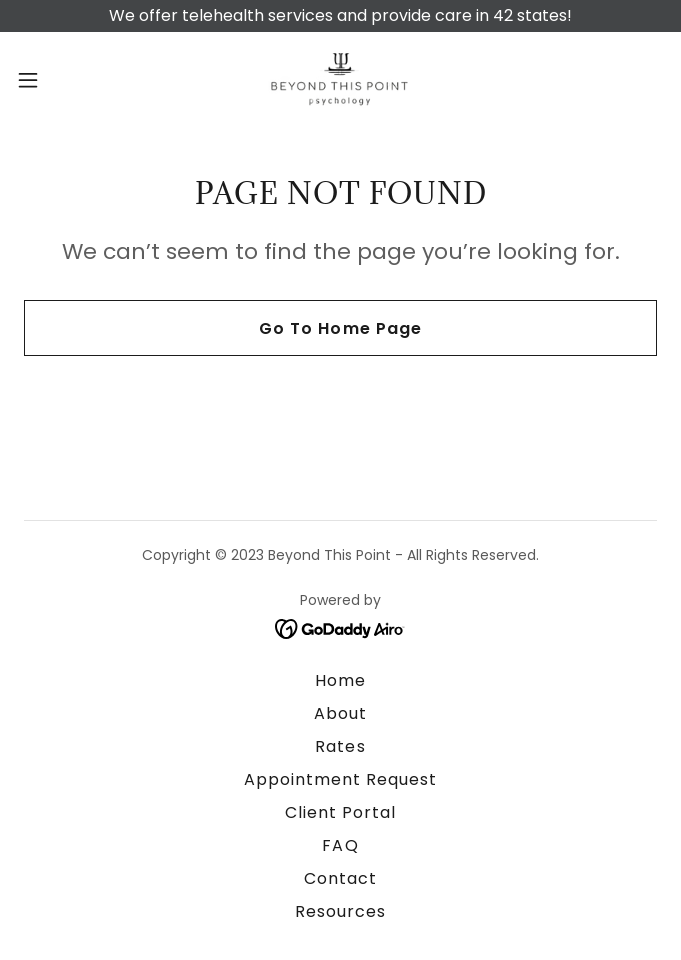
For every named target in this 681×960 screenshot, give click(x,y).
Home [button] (340, 680)
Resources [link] (340, 911)
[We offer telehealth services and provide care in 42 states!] (340, 16)
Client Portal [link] (340, 812)
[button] (58, 80)
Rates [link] (340, 746)
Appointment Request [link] (340, 779)
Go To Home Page (340, 328)
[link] (340, 80)
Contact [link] (340, 878)
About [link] (340, 713)
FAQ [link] (340, 845)
